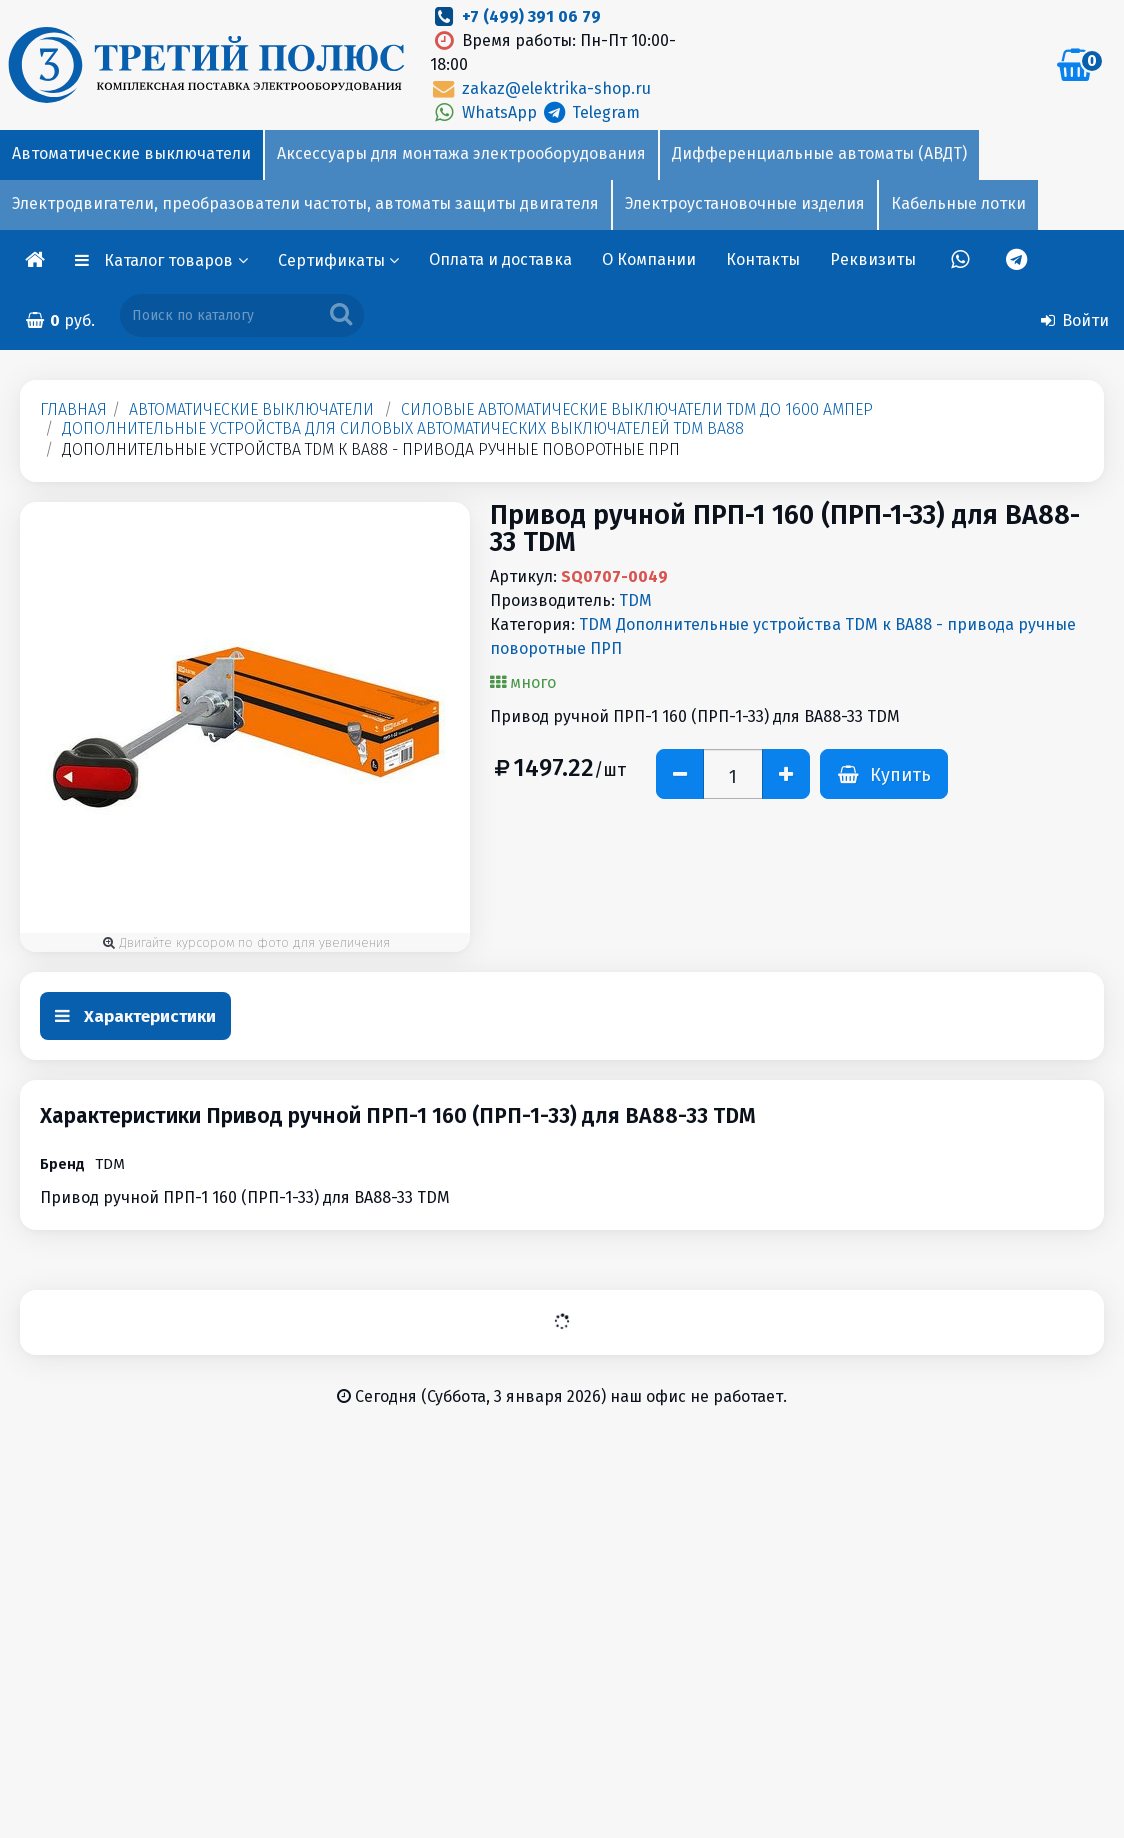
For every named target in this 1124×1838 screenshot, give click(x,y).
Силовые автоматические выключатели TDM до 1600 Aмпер (637, 409)
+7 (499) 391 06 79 (531, 16)
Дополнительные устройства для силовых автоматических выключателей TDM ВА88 (403, 428)
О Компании (649, 259)
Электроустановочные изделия (745, 203)
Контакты (763, 259)
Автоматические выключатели (131, 153)
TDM (635, 600)
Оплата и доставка (500, 259)
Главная (73, 409)
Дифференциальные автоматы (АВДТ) (819, 153)
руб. (60, 320)
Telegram (590, 112)
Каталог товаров (176, 260)
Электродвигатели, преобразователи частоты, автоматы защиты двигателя (305, 203)
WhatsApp (485, 112)
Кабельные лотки (958, 203)
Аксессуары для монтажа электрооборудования (461, 153)
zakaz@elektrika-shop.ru (540, 88)
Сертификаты (338, 260)
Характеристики (135, 1016)
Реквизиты (873, 259)
